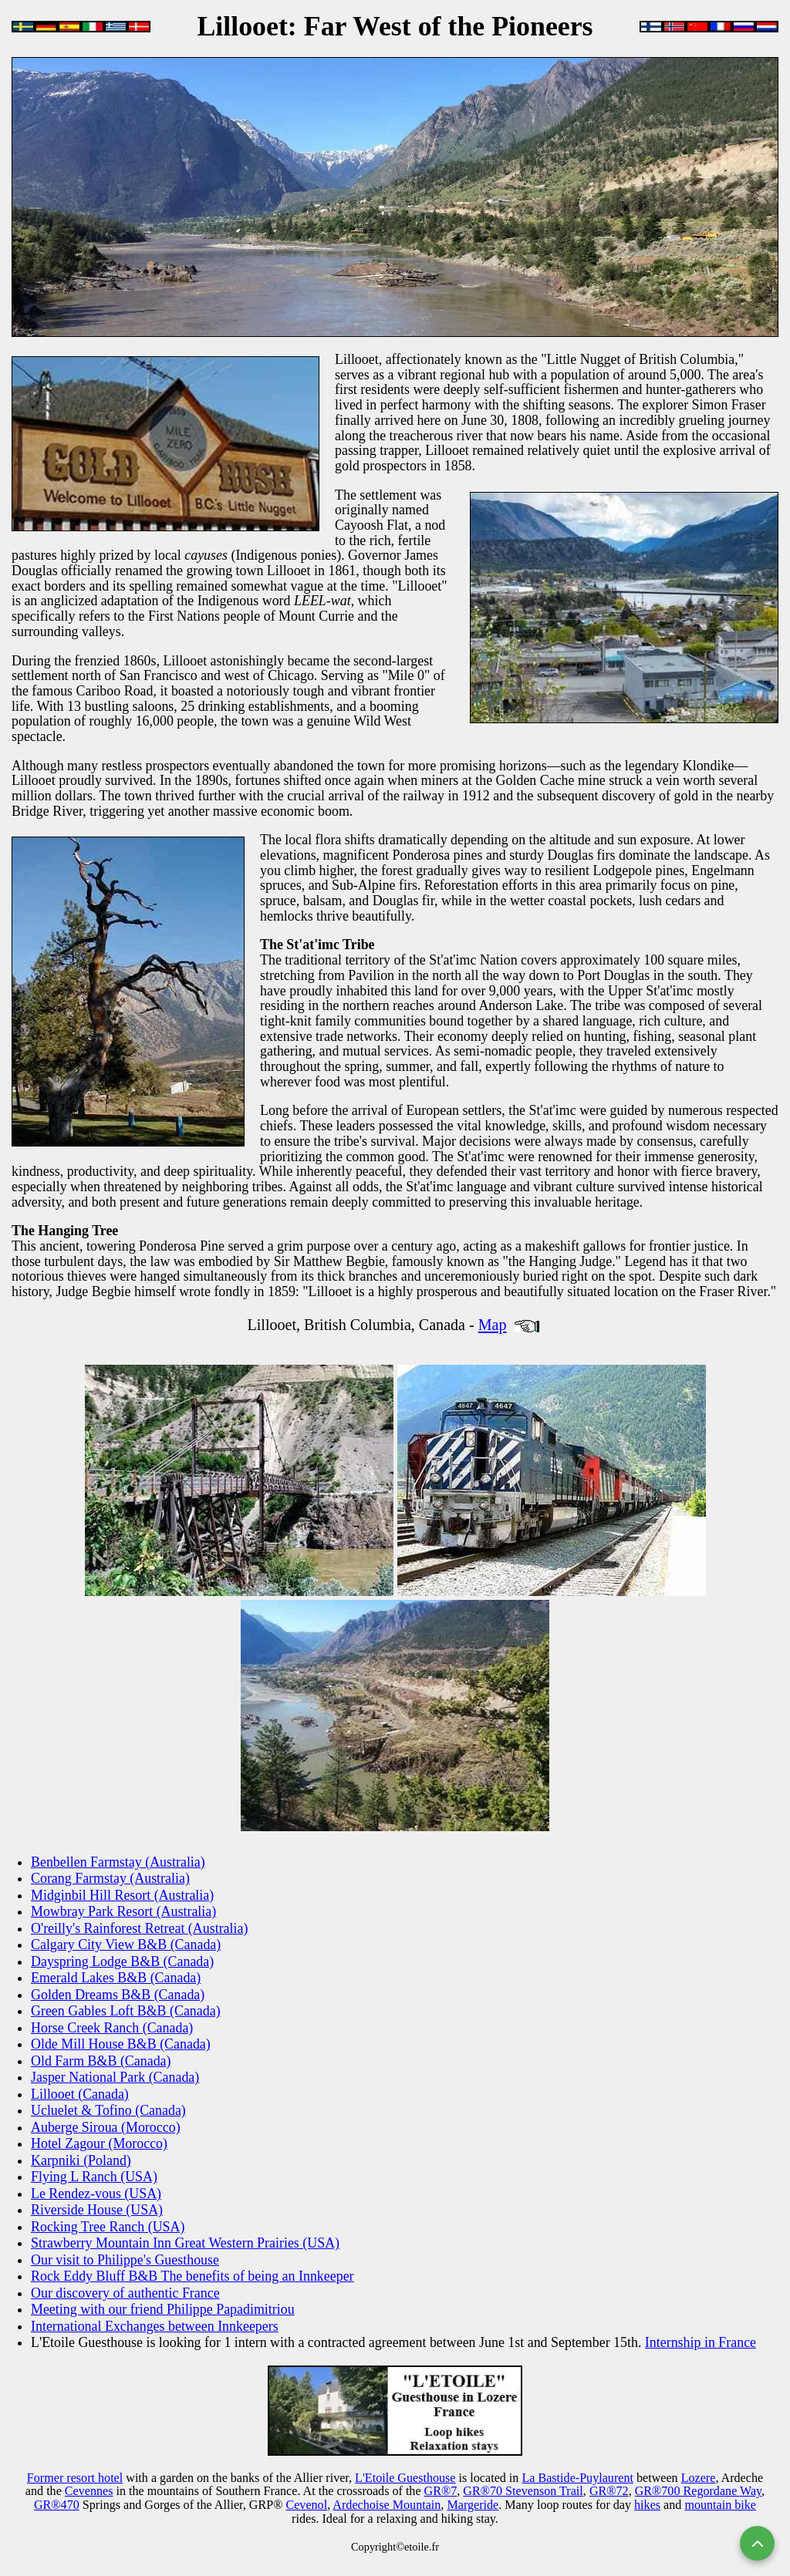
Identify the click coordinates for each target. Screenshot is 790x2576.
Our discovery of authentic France (125, 2293)
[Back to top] (757, 2543)
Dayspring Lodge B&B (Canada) (122, 1961)
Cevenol (306, 2504)
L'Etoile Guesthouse (405, 2477)
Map (492, 1324)
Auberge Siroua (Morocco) (106, 2127)
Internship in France (700, 2342)
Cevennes (89, 2490)
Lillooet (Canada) (80, 2094)
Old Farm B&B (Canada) (101, 2061)
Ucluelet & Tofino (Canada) (108, 2110)
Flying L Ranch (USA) (94, 2176)
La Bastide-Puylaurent (577, 2477)
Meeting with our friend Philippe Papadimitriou (163, 2309)
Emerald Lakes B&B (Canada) (116, 1977)
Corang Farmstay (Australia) (110, 1878)
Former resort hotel (75, 2477)
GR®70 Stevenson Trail (522, 2490)
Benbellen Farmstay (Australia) (118, 1862)
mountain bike (720, 2504)
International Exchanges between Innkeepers (155, 2326)
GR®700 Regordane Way (698, 2490)
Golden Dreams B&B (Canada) (117, 1994)
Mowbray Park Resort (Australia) (123, 1911)
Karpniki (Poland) (81, 2160)
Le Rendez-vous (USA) (96, 2193)
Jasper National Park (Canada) (115, 2077)
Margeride (472, 2504)
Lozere (698, 2477)
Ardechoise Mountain (387, 2504)
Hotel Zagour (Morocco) (99, 2143)
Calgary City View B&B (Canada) (126, 1944)
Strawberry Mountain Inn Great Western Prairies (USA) (185, 2243)
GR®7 (440, 2490)
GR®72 (609, 2490)
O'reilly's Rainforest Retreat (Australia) (139, 1928)
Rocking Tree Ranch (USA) (107, 2226)
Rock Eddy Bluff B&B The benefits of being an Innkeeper (192, 2276)
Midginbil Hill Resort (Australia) (122, 1895)
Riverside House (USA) (97, 2209)
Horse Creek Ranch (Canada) (112, 2028)
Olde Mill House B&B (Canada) (121, 2044)
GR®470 (56, 2504)
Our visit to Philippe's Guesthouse (125, 2260)
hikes (647, 2504)
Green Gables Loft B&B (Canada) (126, 2011)
